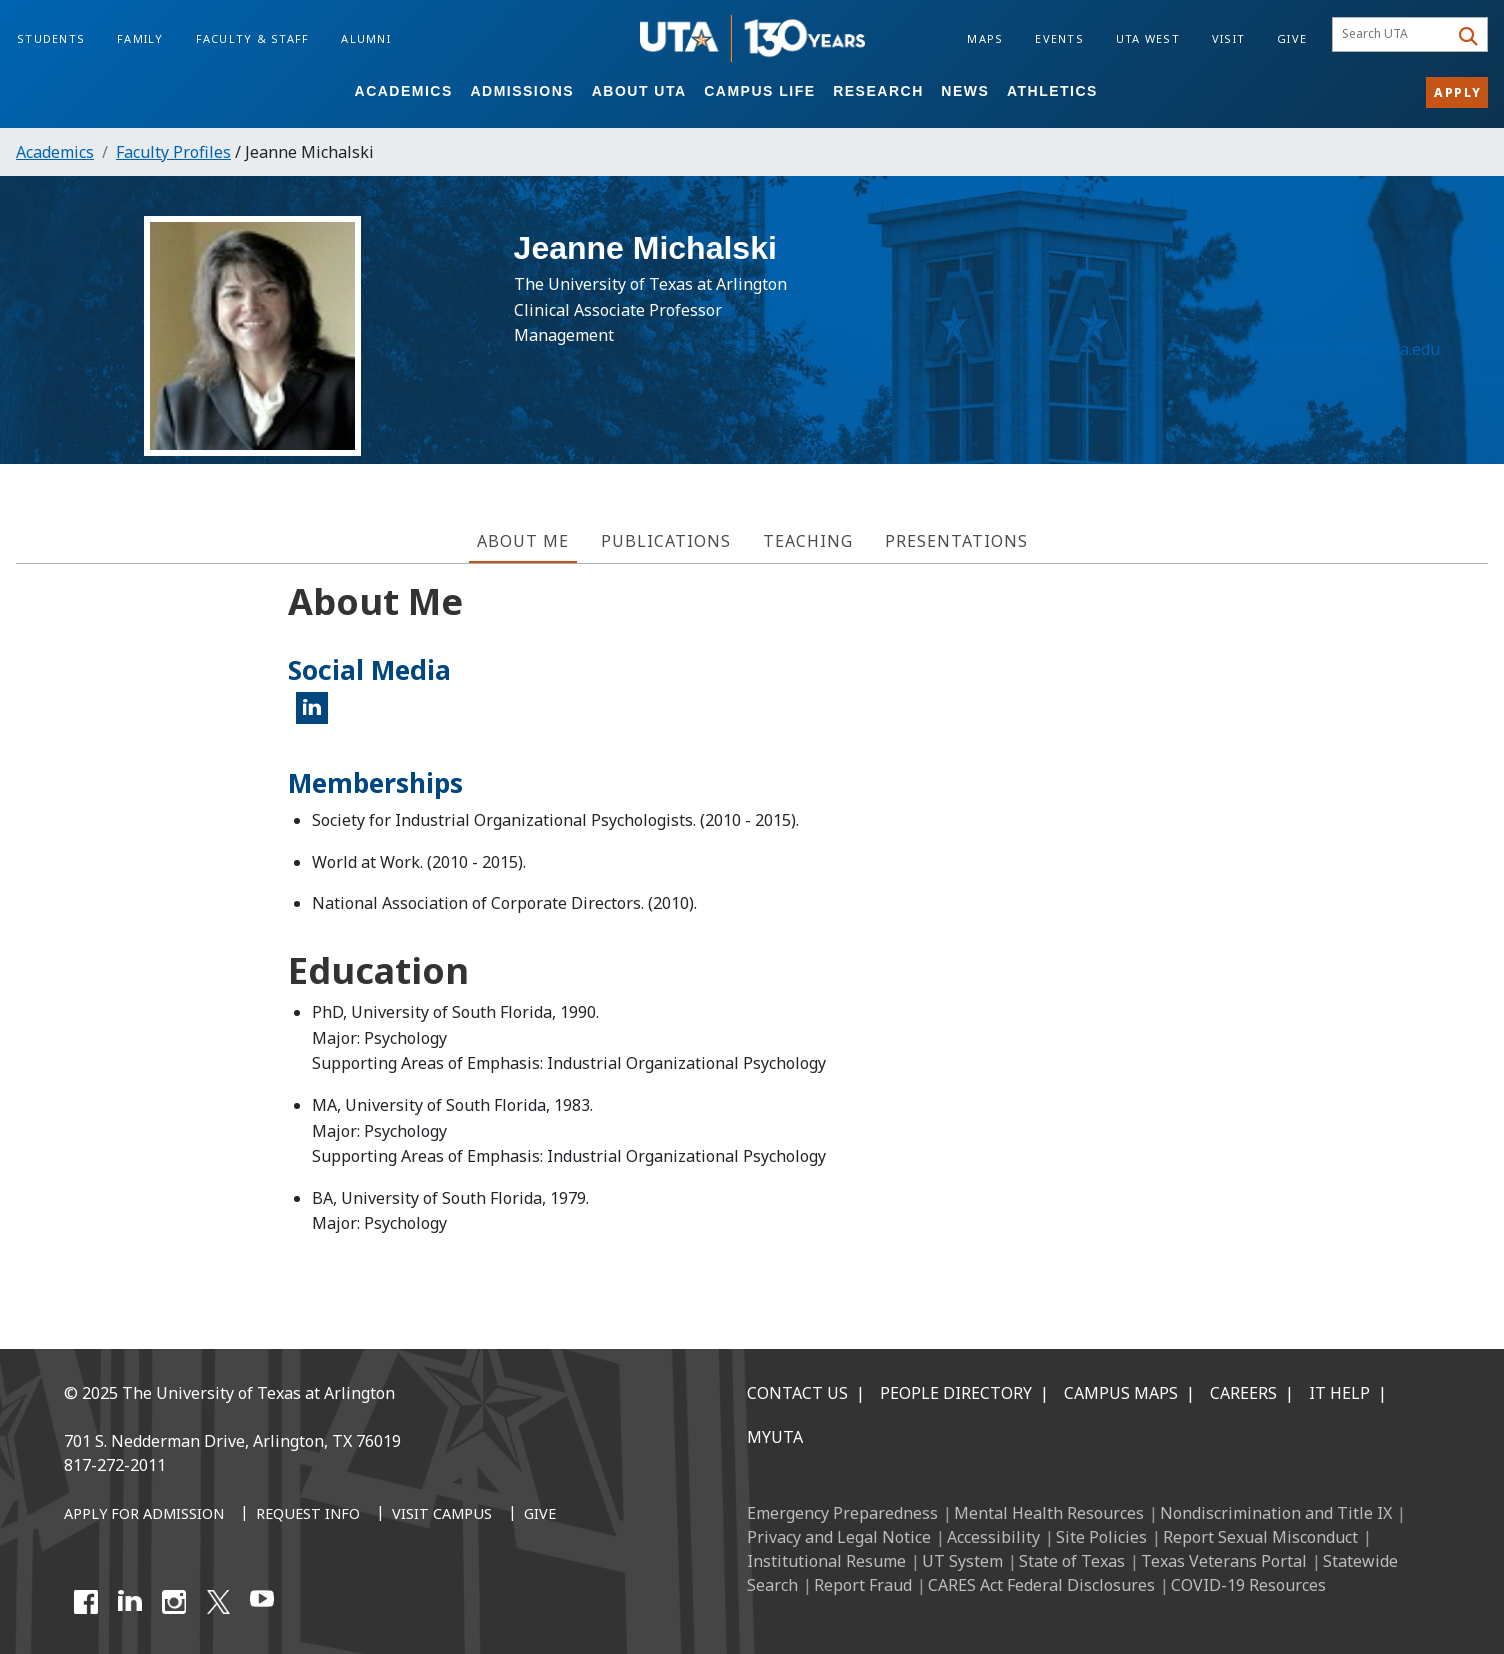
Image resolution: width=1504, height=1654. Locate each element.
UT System (962, 1561)
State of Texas (1072, 1561)
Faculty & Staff (253, 38)
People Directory (956, 1393)
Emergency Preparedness (842, 1513)
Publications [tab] (666, 541)
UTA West (1148, 38)
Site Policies (1101, 1537)
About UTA (639, 91)
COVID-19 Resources (1248, 1585)
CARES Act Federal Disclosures (1041, 1585)
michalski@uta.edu (1365, 359)
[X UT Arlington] (218, 1602)
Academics (404, 91)
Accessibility (993, 1537)
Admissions (522, 91)
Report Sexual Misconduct (1260, 1537)
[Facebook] (86, 1602)
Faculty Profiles (173, 152)
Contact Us (797, 1393)
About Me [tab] (523, 541)
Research (878, 91)
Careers (1243, 1393)
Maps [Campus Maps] (985, 38)
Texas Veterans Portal (1224, 1561)
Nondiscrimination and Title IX (1276, 1513)
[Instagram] (174, 1602)
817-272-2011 (115, 1465)
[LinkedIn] (130, 1602)
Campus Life (759, 91)
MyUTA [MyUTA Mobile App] (775, 1437)
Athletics (1052, 91)
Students (51, 38)
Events (1059, 38)
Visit (1228, 38)
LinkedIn (318, 716)
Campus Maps (1121, 1393)
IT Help (1339, 1393)
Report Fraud (863, 1585)
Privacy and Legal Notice (839, 1537)
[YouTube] (262, 1602)
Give (1292, 38)
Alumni (366, 38)
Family (140, 38)
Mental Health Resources (1049, 1513)
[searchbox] (1393, 35)
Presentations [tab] (956, 541)
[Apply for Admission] (144, 1515)
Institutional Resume (826, 1561)
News (965, 91)
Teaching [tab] (808, 541)
